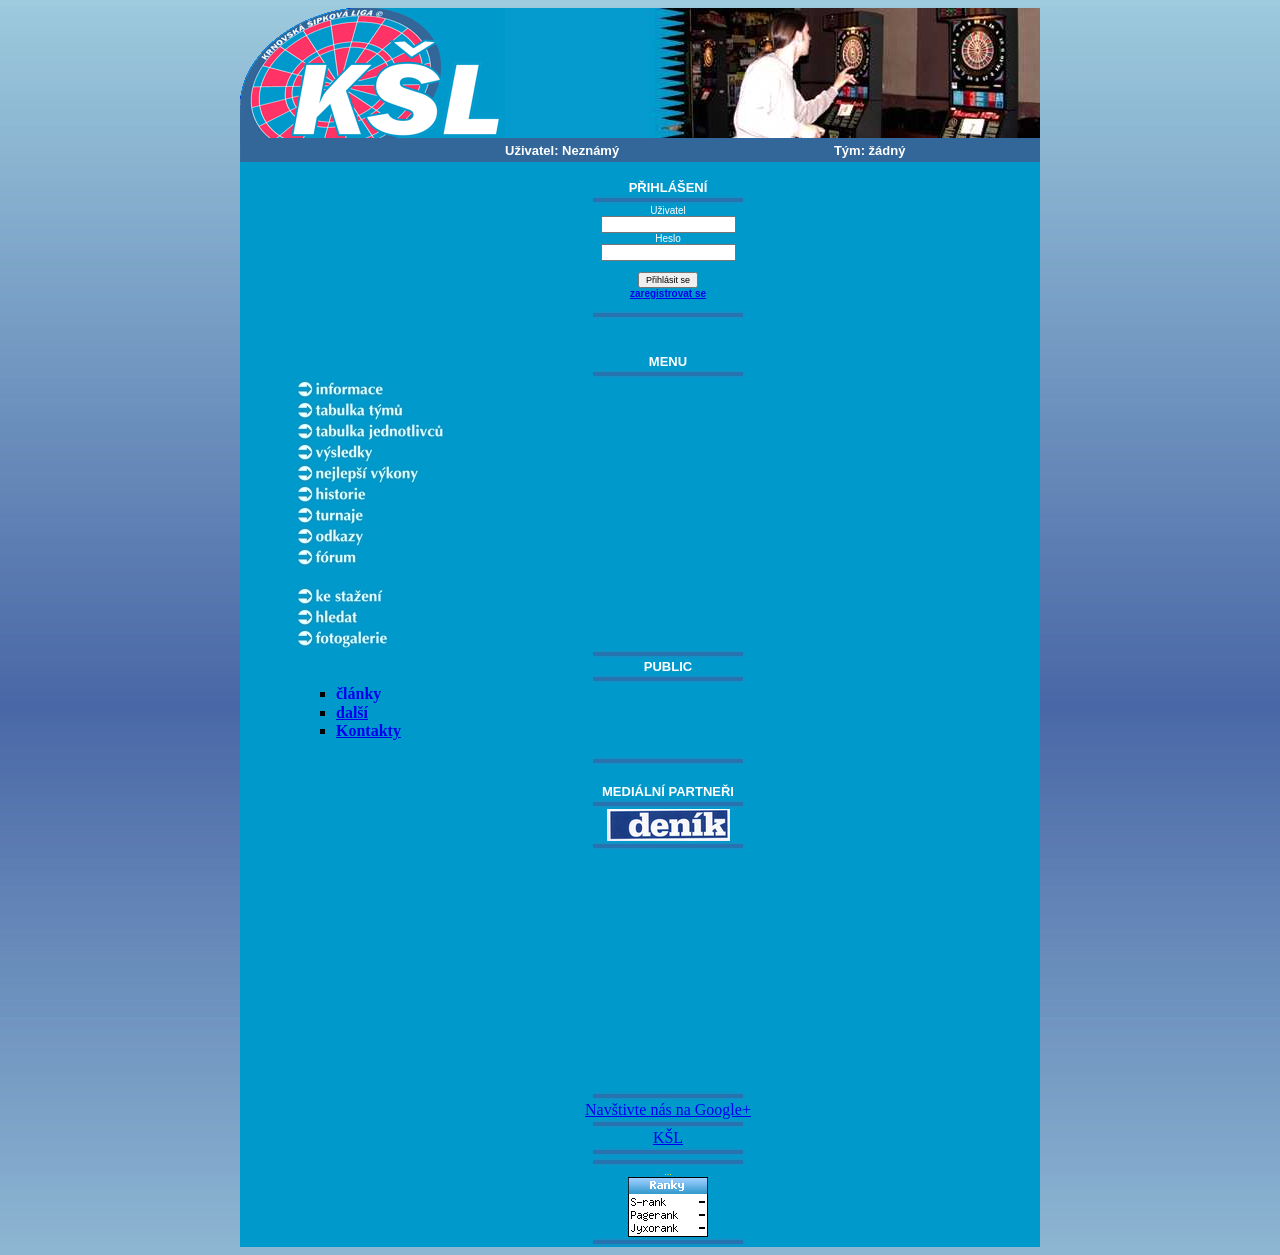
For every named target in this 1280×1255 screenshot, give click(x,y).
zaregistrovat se (668, 293)
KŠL (668, 1137)
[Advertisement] (668, 971)
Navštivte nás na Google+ (668, 1109)
